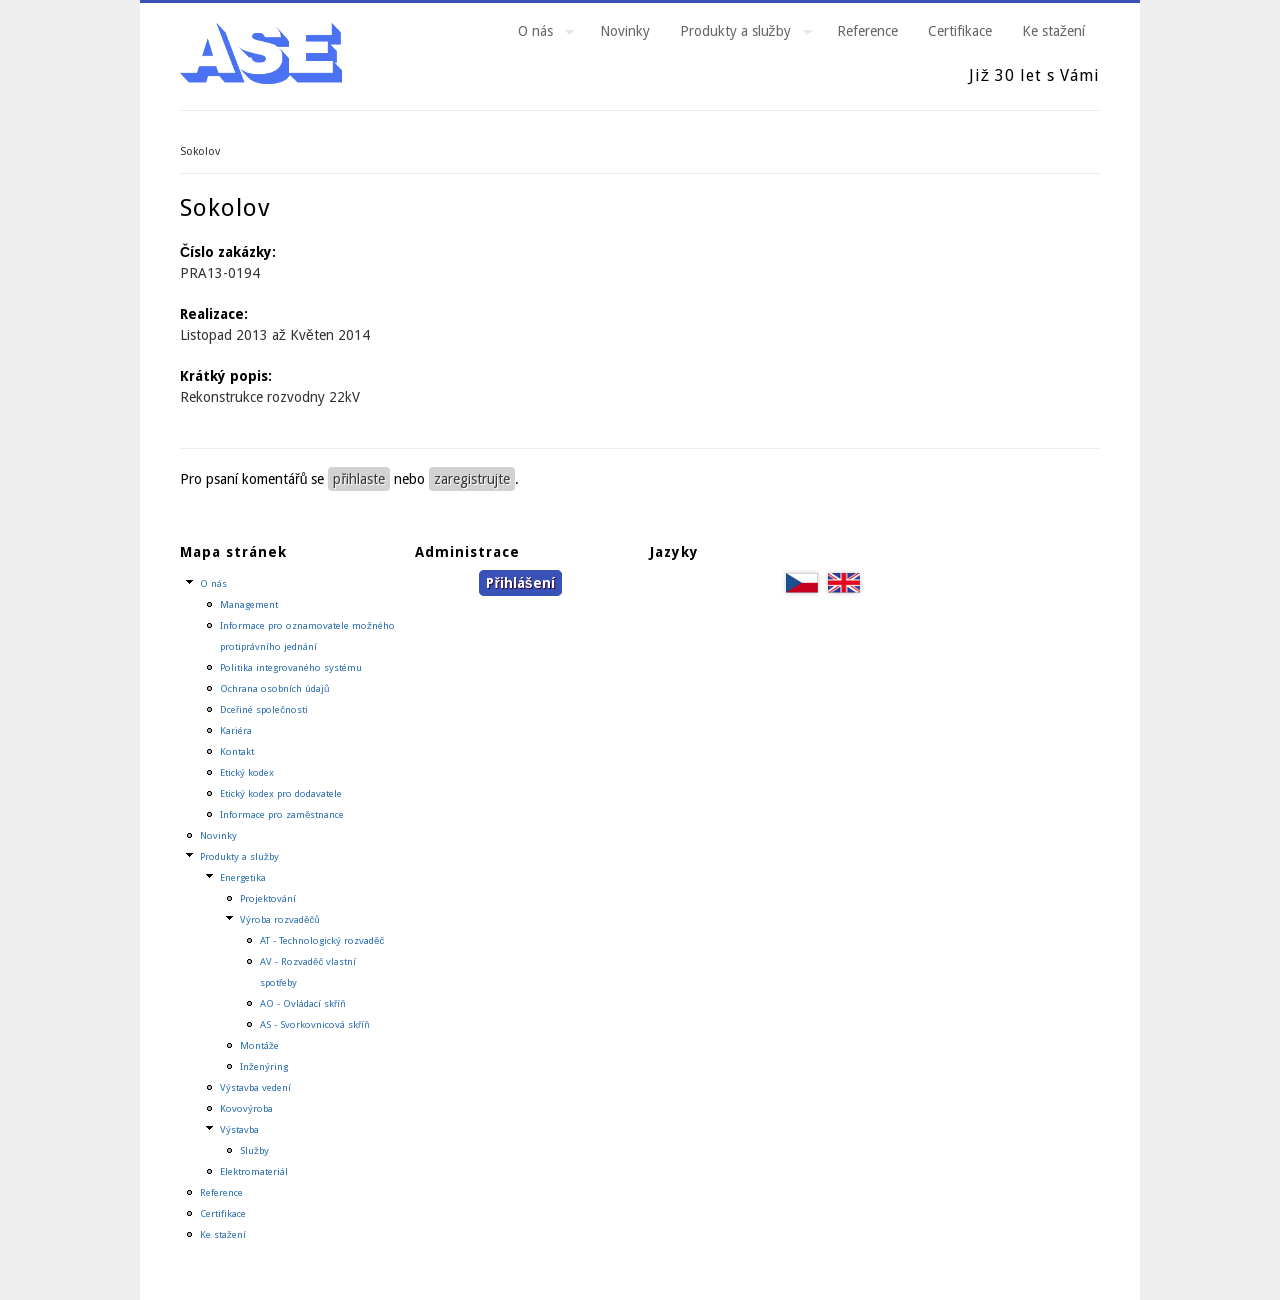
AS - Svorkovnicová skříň (315, 1024)
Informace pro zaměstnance (282, 814)
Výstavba (239, 1129)
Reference (867, 31)
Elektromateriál (254, 1171)
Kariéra (236, 730)
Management (249, 604)
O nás (538, 34)
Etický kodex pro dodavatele (281, 793)
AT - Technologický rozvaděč (322, 940)
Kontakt (237, 751)
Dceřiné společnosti (264, 709)
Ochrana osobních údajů (274, 688)
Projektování (268, 898)
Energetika (243, 877)
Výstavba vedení (255, 1087)
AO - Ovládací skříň (303, 1003)
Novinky (625, 31)
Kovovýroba (246, 1108)
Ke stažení (1053, 31)
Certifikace (960, 31)
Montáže (259, 1045)
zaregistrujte (472, 479)
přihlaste (359, 479)
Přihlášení (520, 583)
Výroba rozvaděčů (280, 919)
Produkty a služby (738, 34)
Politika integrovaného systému (291, 667)
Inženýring (264, 1066)
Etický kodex (247, 772)
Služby (254, 1150)
